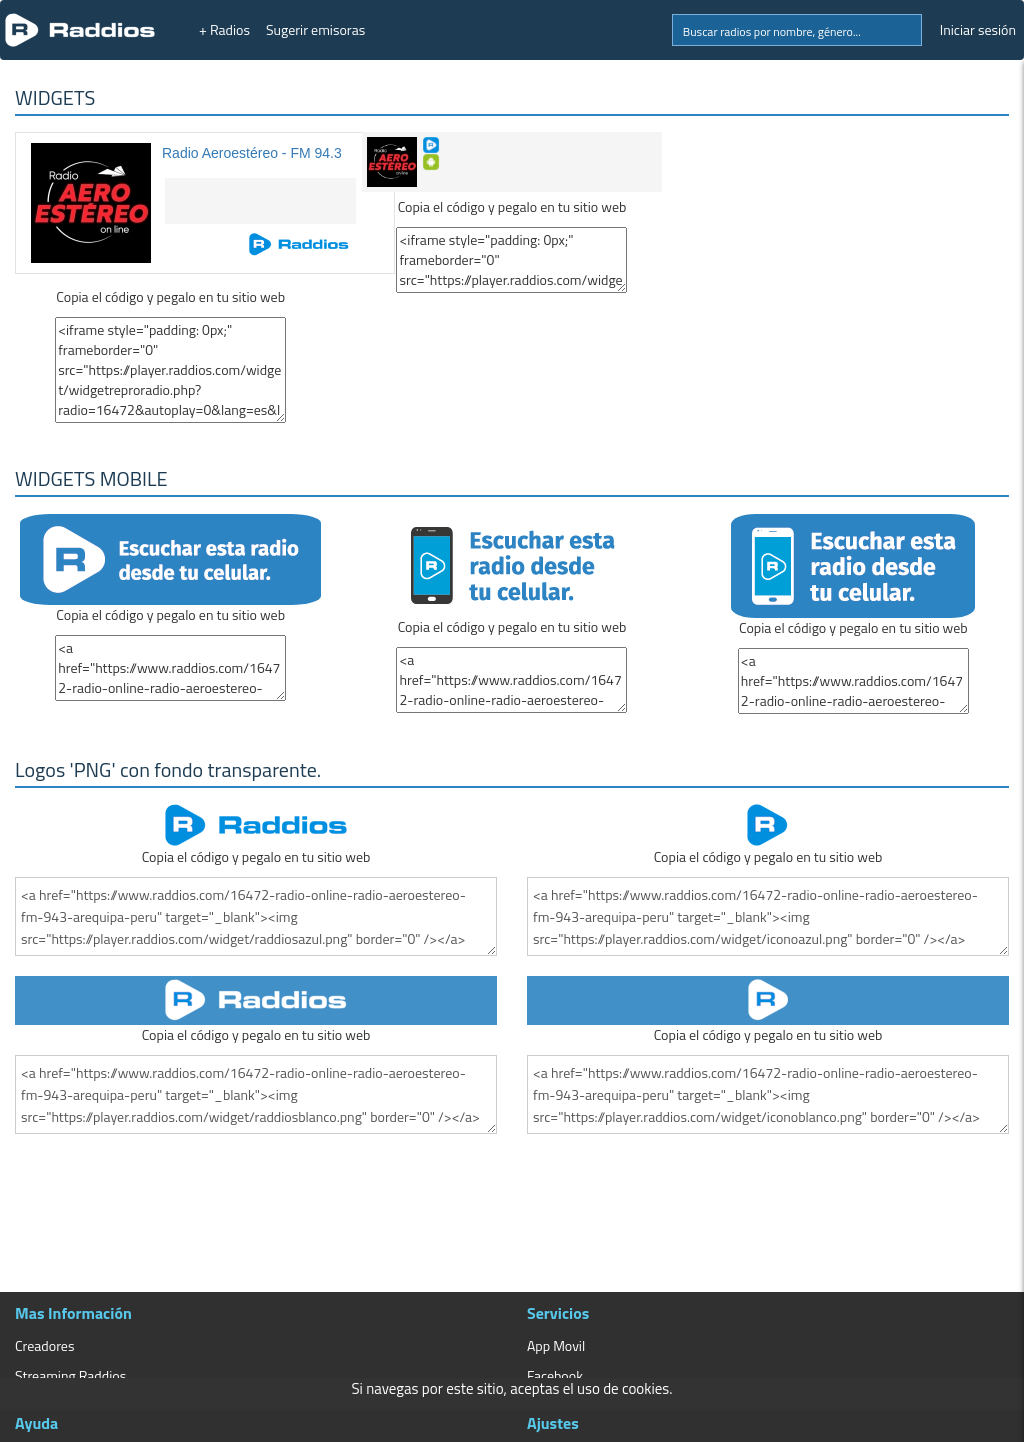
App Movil (556, 1345)
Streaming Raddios (70, 1375)
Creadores (44, 1345)
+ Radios (224, 29)
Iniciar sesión (978, 29)
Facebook (555, 1375)
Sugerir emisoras (315, 29)
